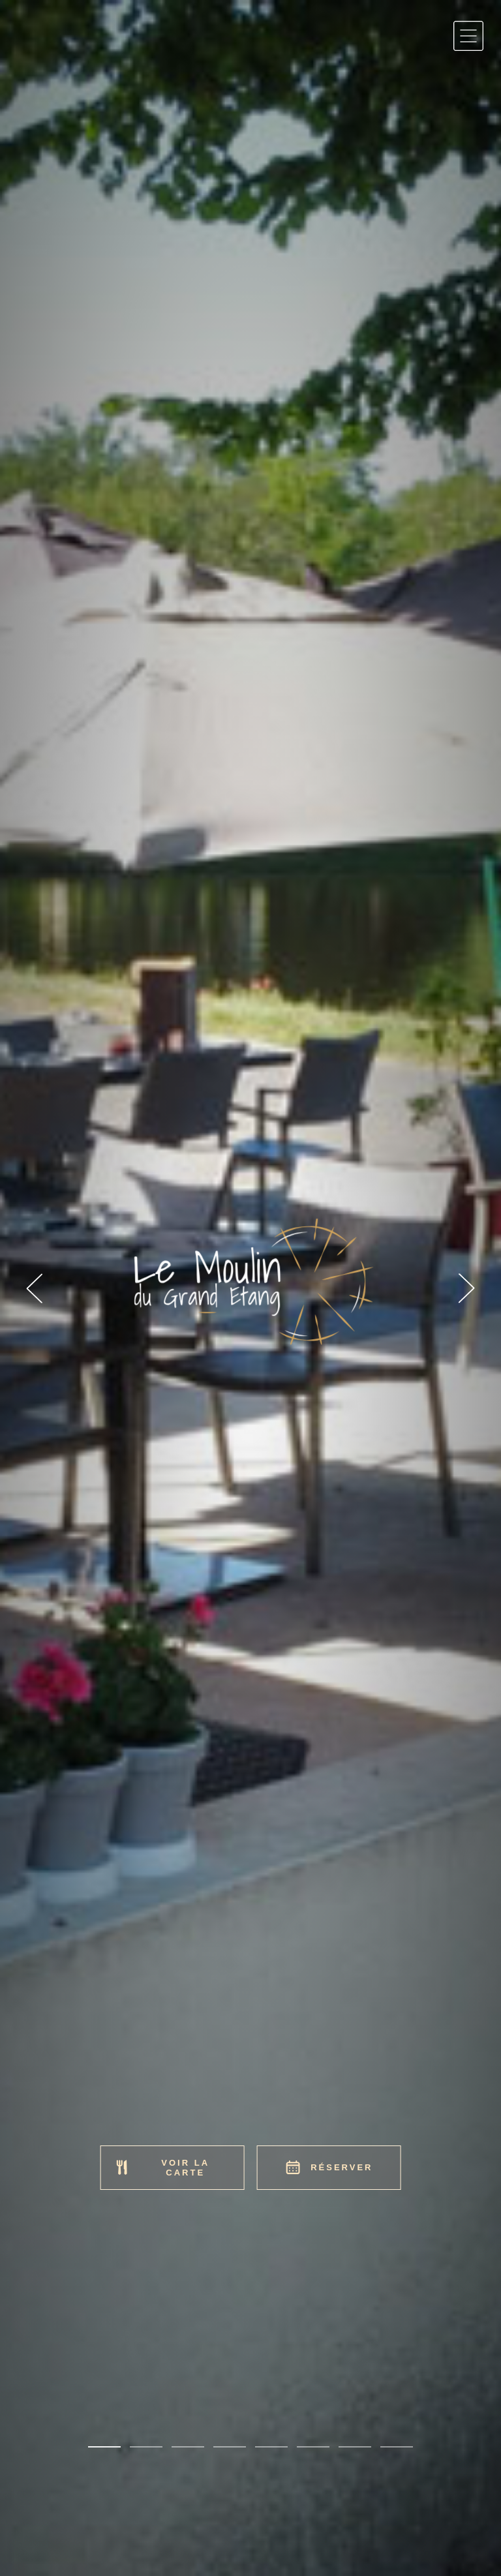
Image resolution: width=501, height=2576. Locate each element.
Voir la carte (161, 2167)
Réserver (328, 2167)
